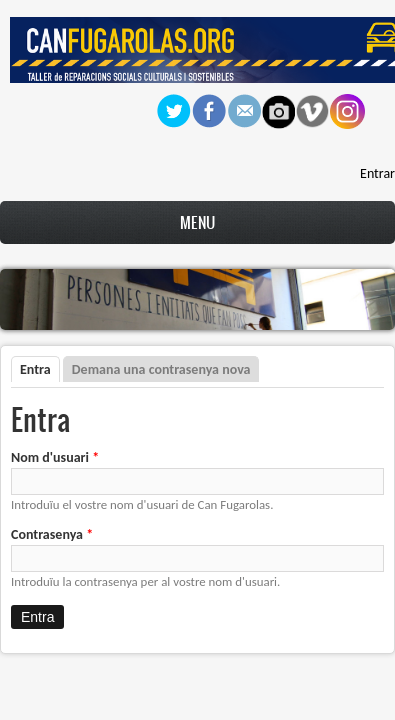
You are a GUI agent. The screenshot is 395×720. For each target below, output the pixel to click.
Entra (40, 369)
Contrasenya (52, 534)
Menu (197, 222)
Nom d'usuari (55, 457)
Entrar (377, 173)
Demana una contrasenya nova (161, 369)
